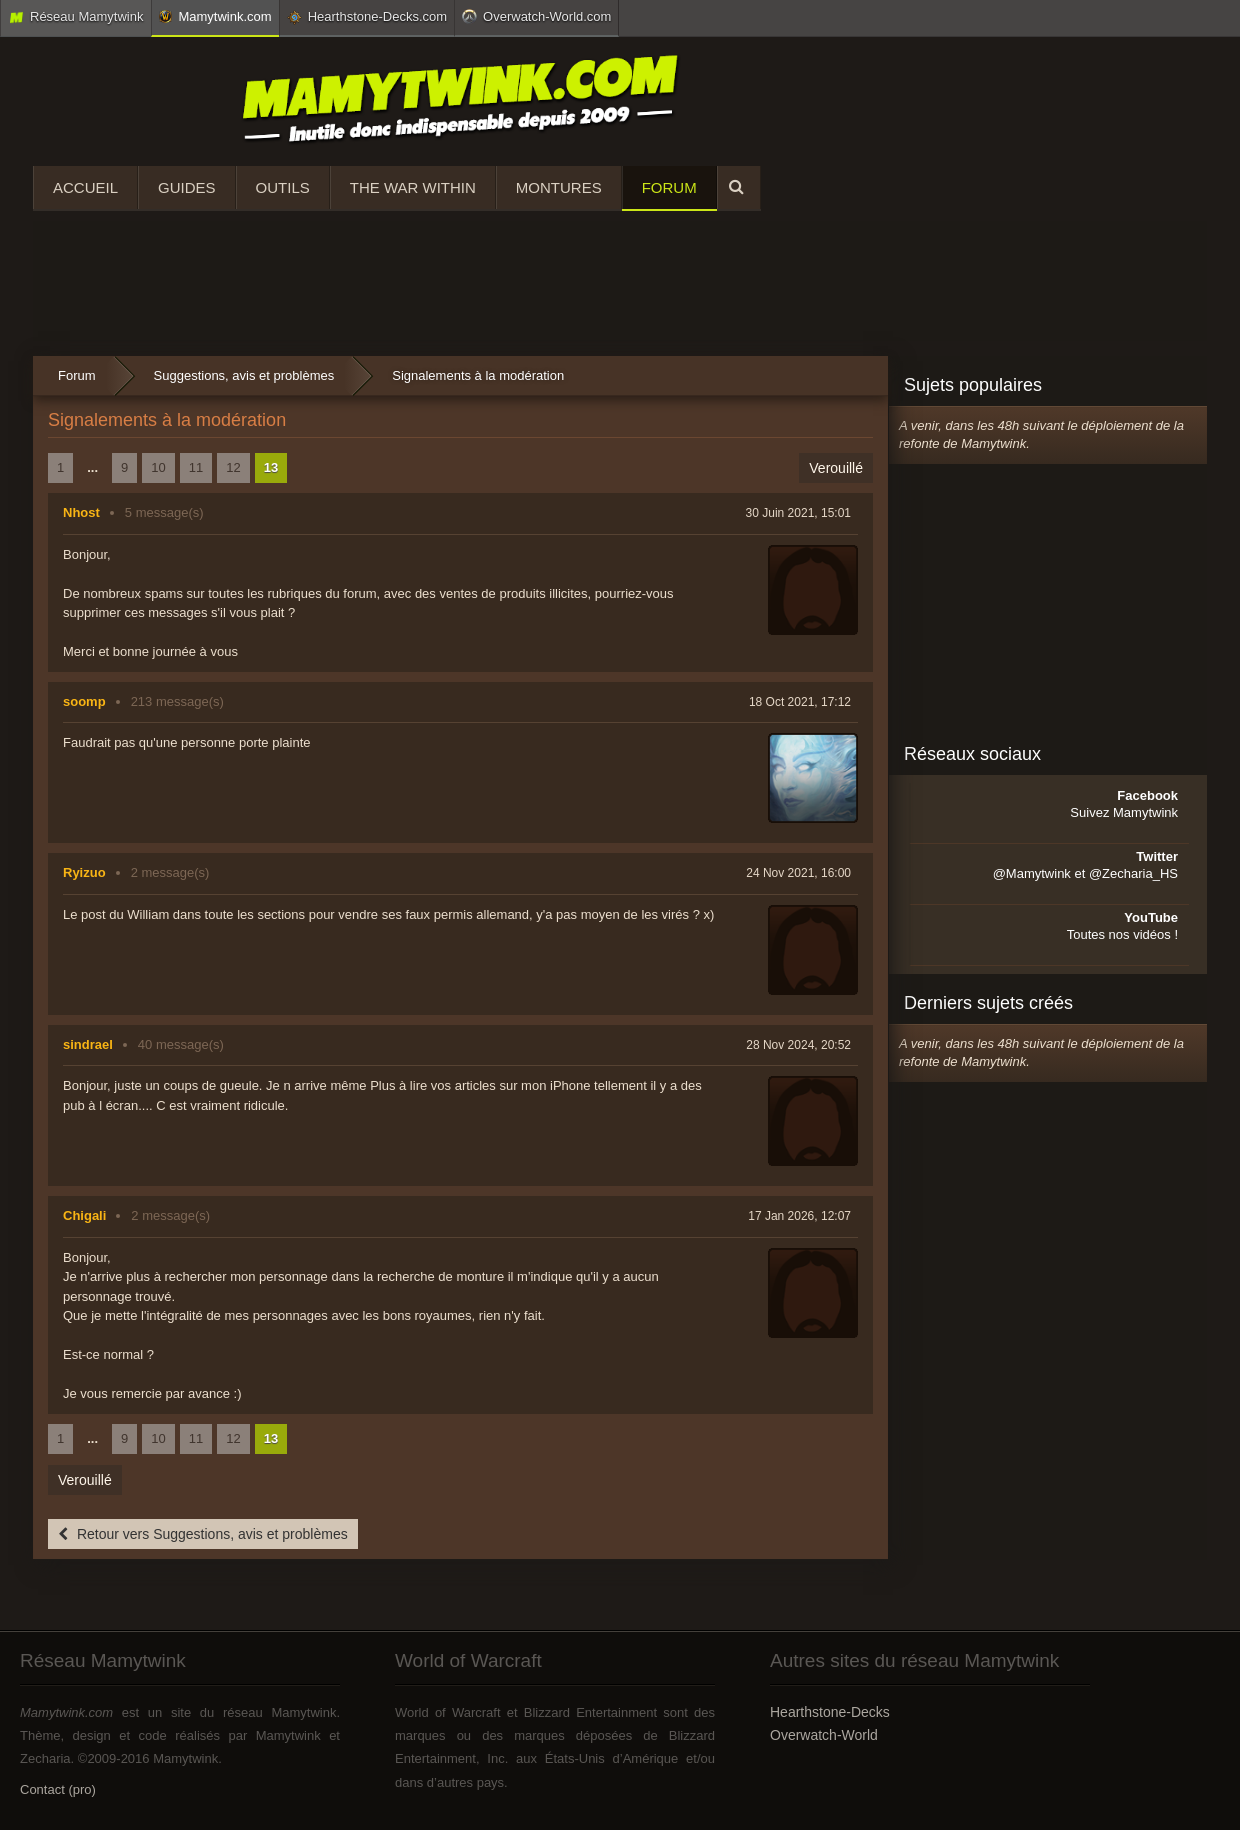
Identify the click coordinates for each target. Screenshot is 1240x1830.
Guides (187, 187)
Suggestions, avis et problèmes (244, 375)
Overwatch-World (824, 1735)
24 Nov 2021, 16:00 (798, 873)
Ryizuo (84, 872)
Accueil (85, 187)
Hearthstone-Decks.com (367, 17)
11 (196, 467)
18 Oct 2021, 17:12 (800, 702)
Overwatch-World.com (536, 16)
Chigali (84, 1215)
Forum (669, 187)
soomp (84, 701)
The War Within (413, 187)
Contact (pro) (58, 1789)
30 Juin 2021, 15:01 (798, 513)
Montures (559, 187)
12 (233, 467)
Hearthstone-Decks (830, 1712)
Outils (283, 187)
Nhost (81, 512)
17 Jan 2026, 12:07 (799, 1216)
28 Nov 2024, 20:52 (798, 1045)
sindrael (88, 1044)
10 (158, 467)
